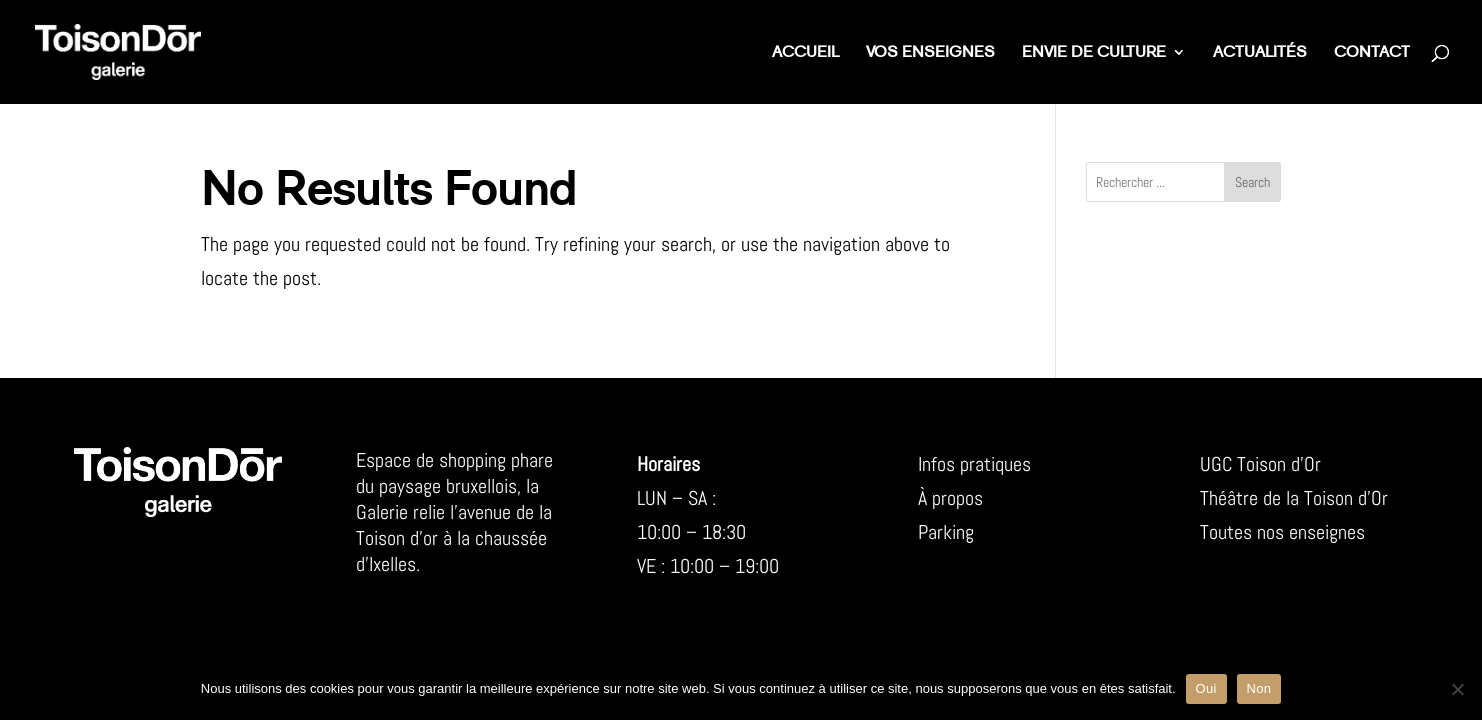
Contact (1372, 53)
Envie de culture (1094, 53)
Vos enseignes (930, 53)
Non (1259, 688)
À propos (950, 498)
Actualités (1260, 53)
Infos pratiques (974, 464)
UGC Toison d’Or (1260, 464)
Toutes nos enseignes (1282, 532)
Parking (946, 532)
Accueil (805, 53)
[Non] (1457, 689)
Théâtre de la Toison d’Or (1294, 498)
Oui (1206, 688)
